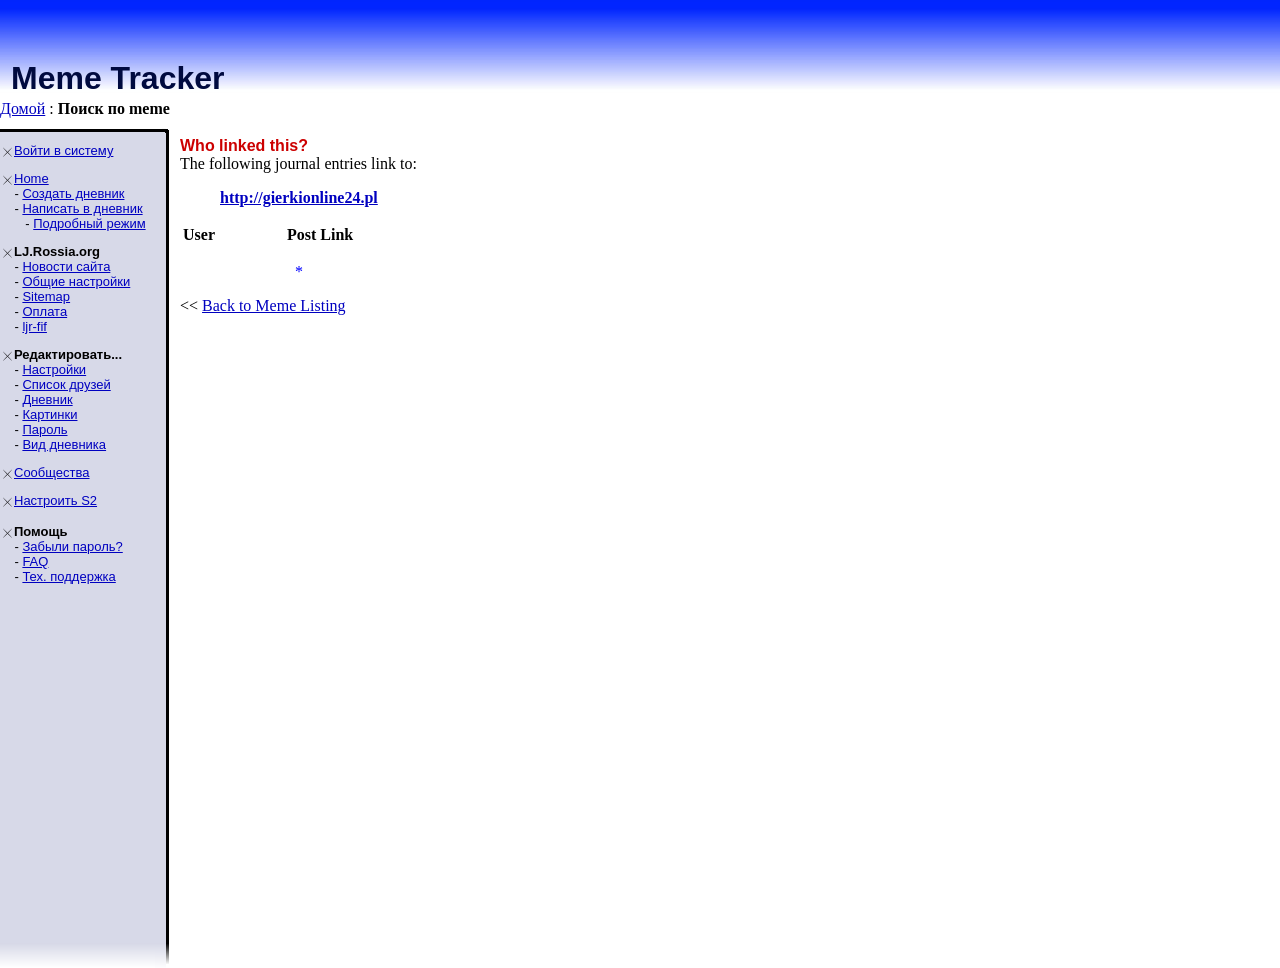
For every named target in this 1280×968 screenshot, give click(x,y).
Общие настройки (76, 281)
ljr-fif (34, 326)
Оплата (44, 311)
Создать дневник (73, 193)
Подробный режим (89, 223)
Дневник (47, 399)
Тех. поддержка (68, 576)
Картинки (49, 414)
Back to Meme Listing (274, 305)
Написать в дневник (82, 208)
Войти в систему (63, 150)
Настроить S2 (55, 500)
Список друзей (66, 384)
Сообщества (52, 472)
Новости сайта (66, 266)
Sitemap (46, 296)
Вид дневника (64, 444)
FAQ (35, 561)
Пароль (44, 429)
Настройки (54, 369)
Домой (22, 108)
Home (31, 178)
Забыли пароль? (72, 546)
